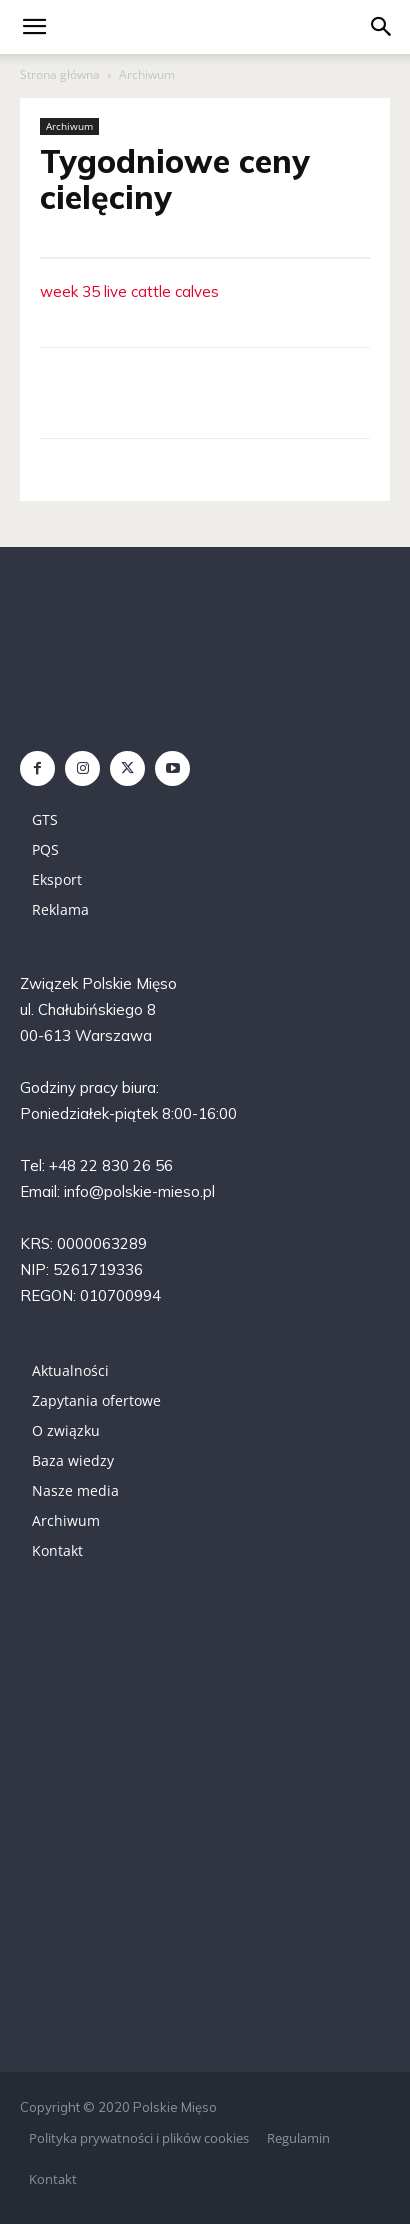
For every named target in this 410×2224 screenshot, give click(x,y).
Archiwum (147, 74)
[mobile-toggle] (34, 27)
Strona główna (60, 74)
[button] (382, 27)
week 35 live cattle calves (129, 291)
